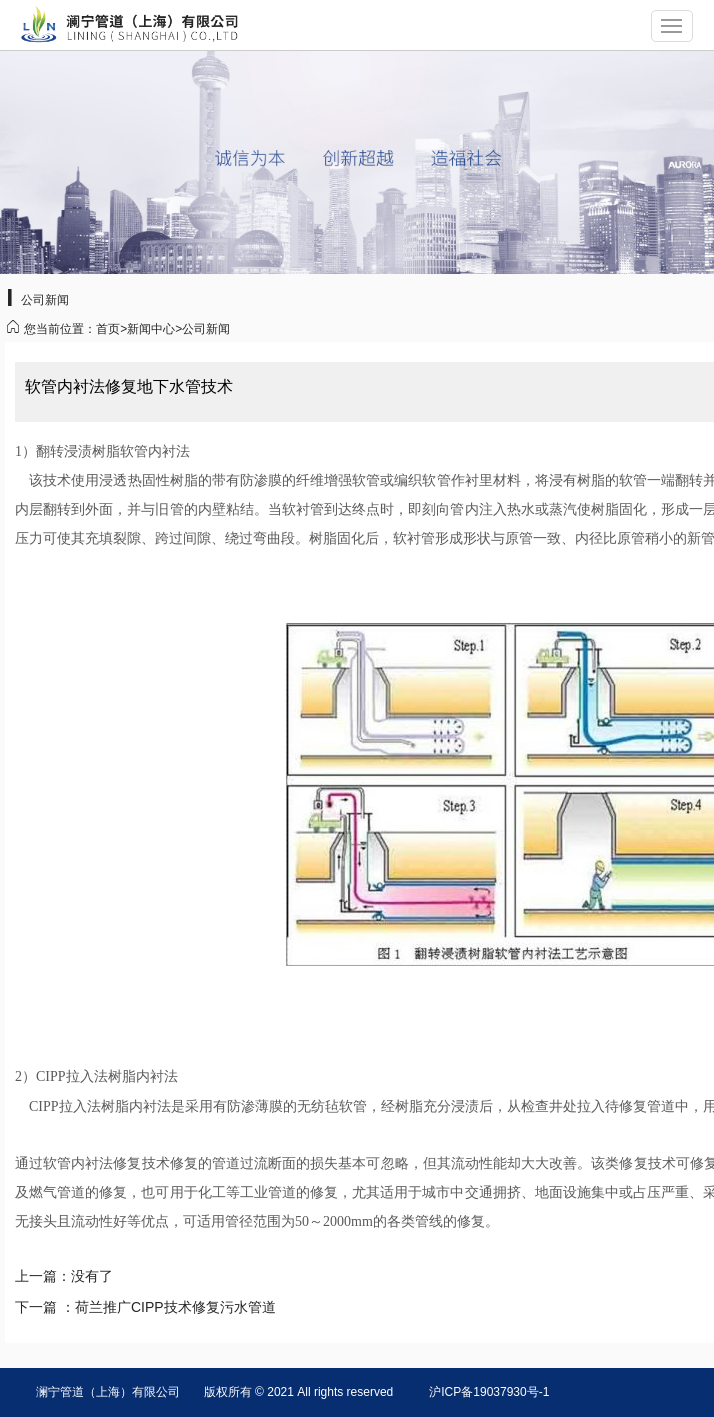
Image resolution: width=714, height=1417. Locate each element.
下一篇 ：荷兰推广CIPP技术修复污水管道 (145, 1307)
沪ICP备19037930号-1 (489, 1392)
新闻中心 (151, 329)
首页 (108, 329)
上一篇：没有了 (64, 1276)
